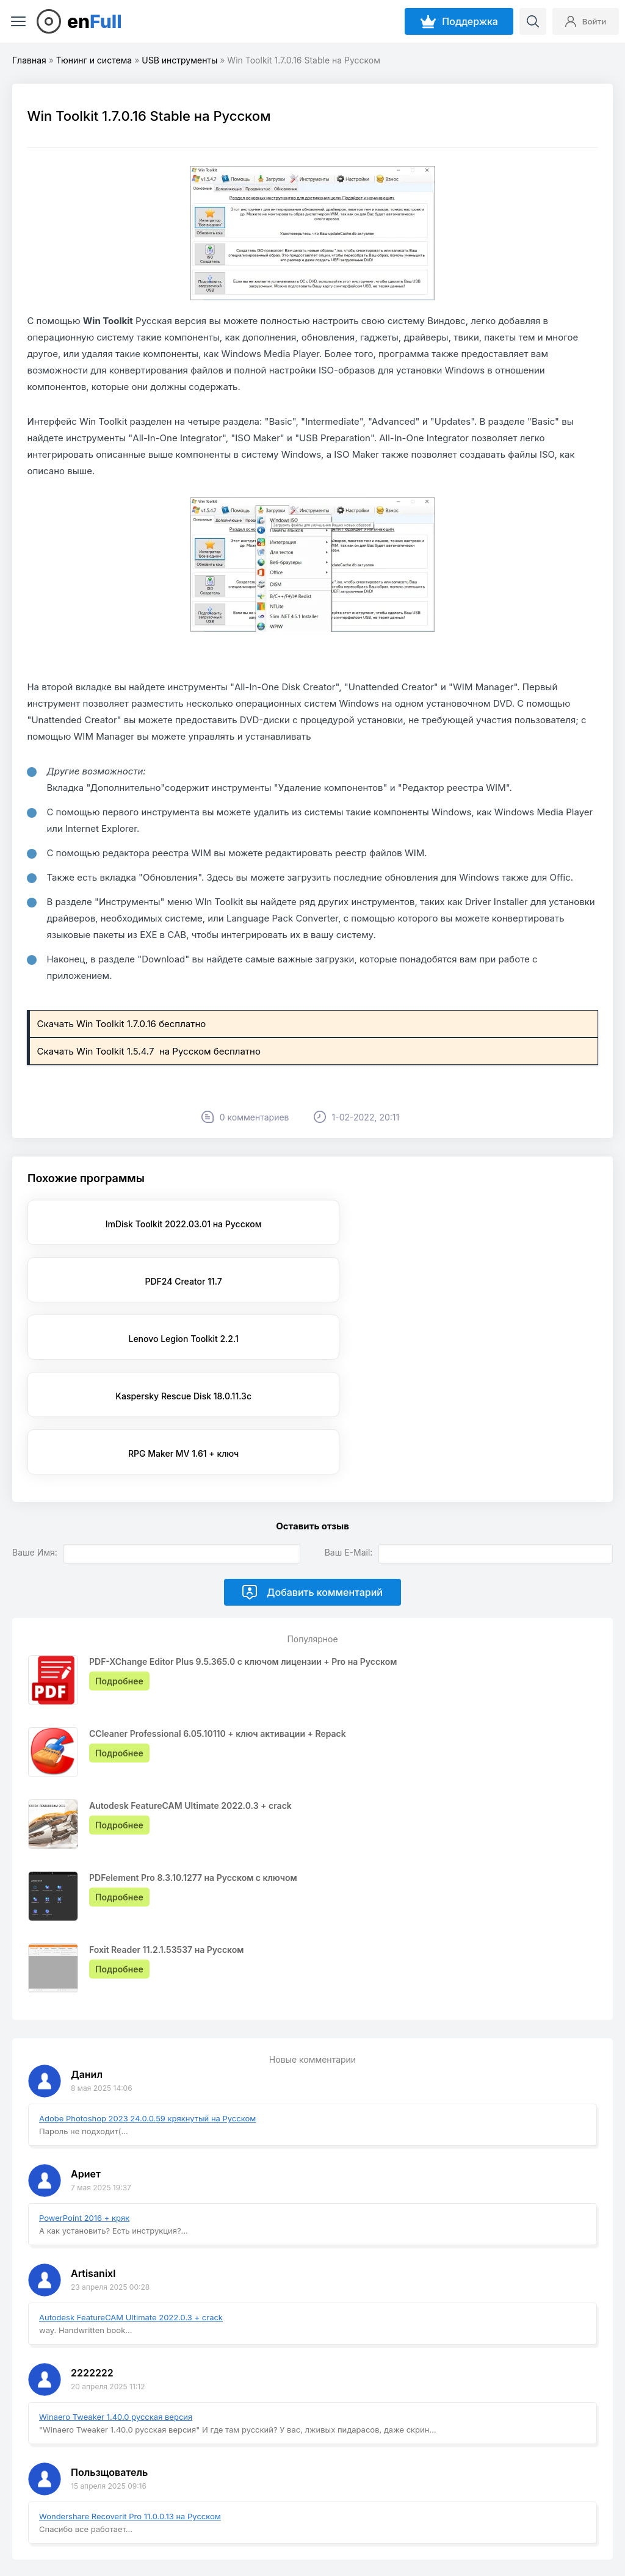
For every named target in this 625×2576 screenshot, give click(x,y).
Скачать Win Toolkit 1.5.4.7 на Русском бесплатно (150, 1051)
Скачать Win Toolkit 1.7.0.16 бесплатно (123, 1024)
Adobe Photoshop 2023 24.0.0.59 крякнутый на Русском (147, 2003)
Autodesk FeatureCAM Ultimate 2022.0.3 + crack (131, 2202)
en (94, 21)
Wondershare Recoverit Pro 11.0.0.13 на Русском (130, 2401)
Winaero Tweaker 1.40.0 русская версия (115, 2302)
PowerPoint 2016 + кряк (84, 2103)
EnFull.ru (79, 2535)
